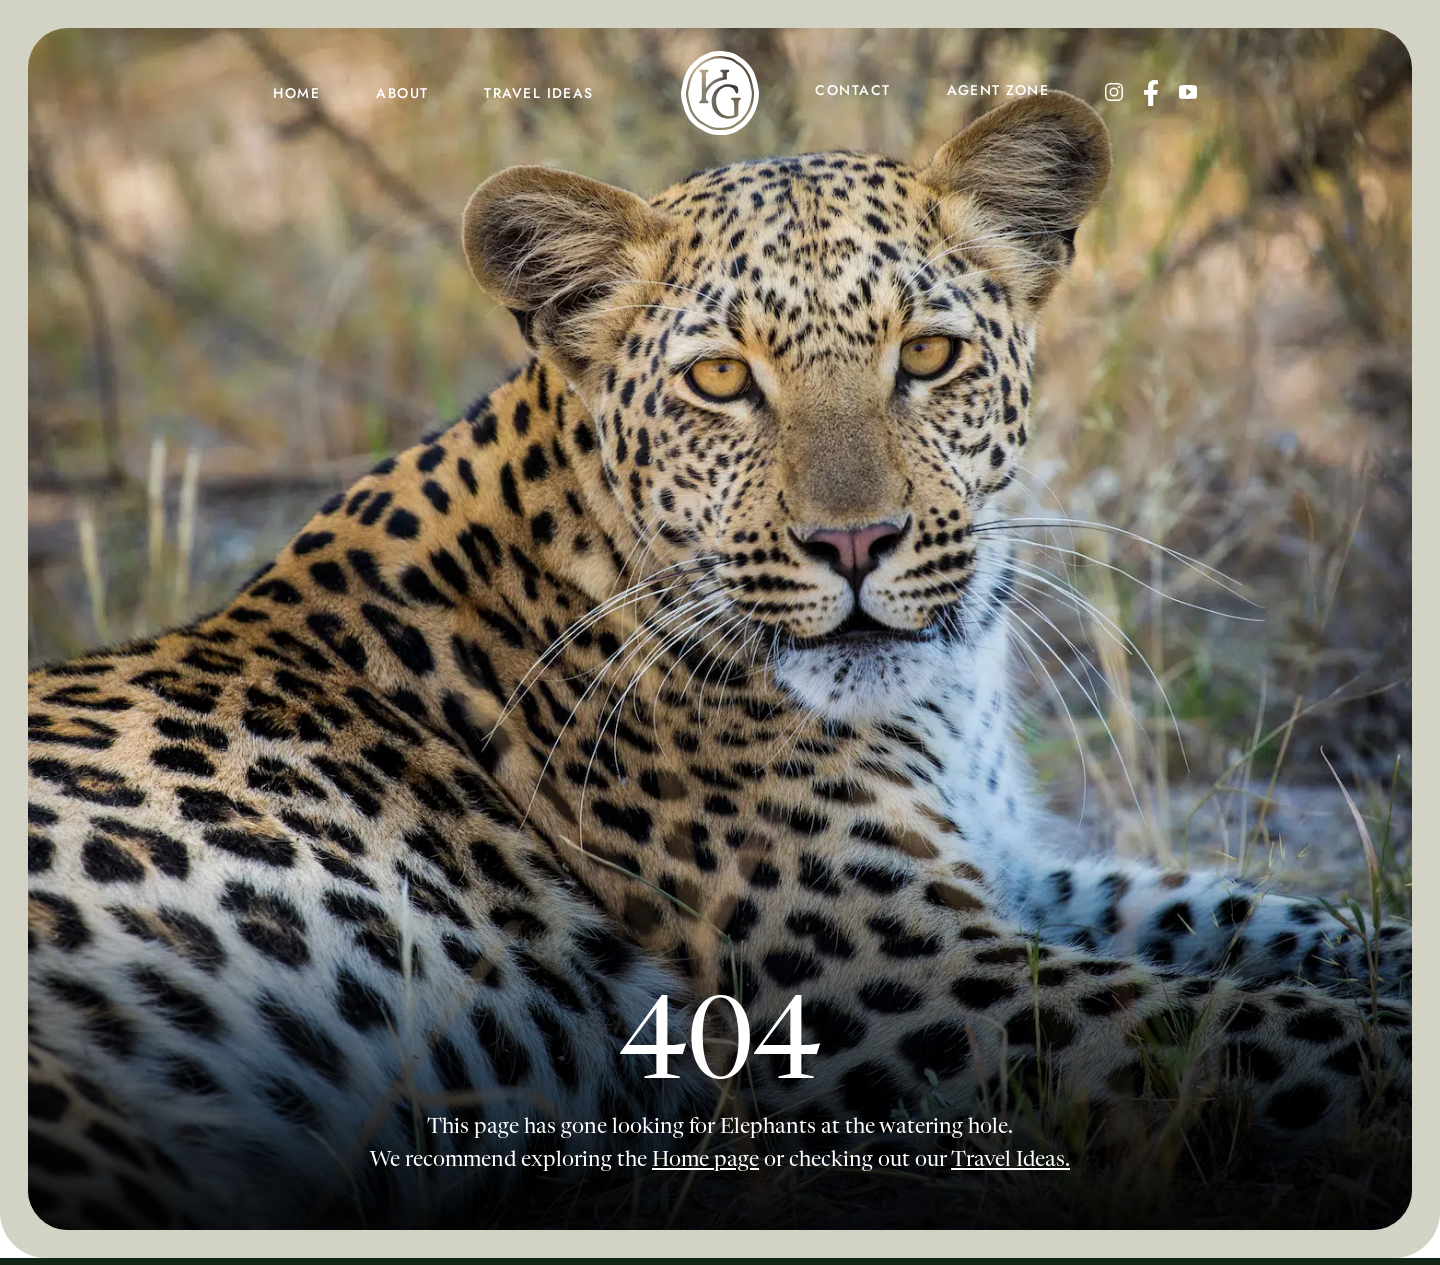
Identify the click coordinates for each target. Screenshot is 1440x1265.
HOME (296, 93)
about (402, 93)
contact (852, 90)
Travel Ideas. (1010, 1160)
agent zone (998, 90)
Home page (705, 1160)
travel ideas (538, 93)
